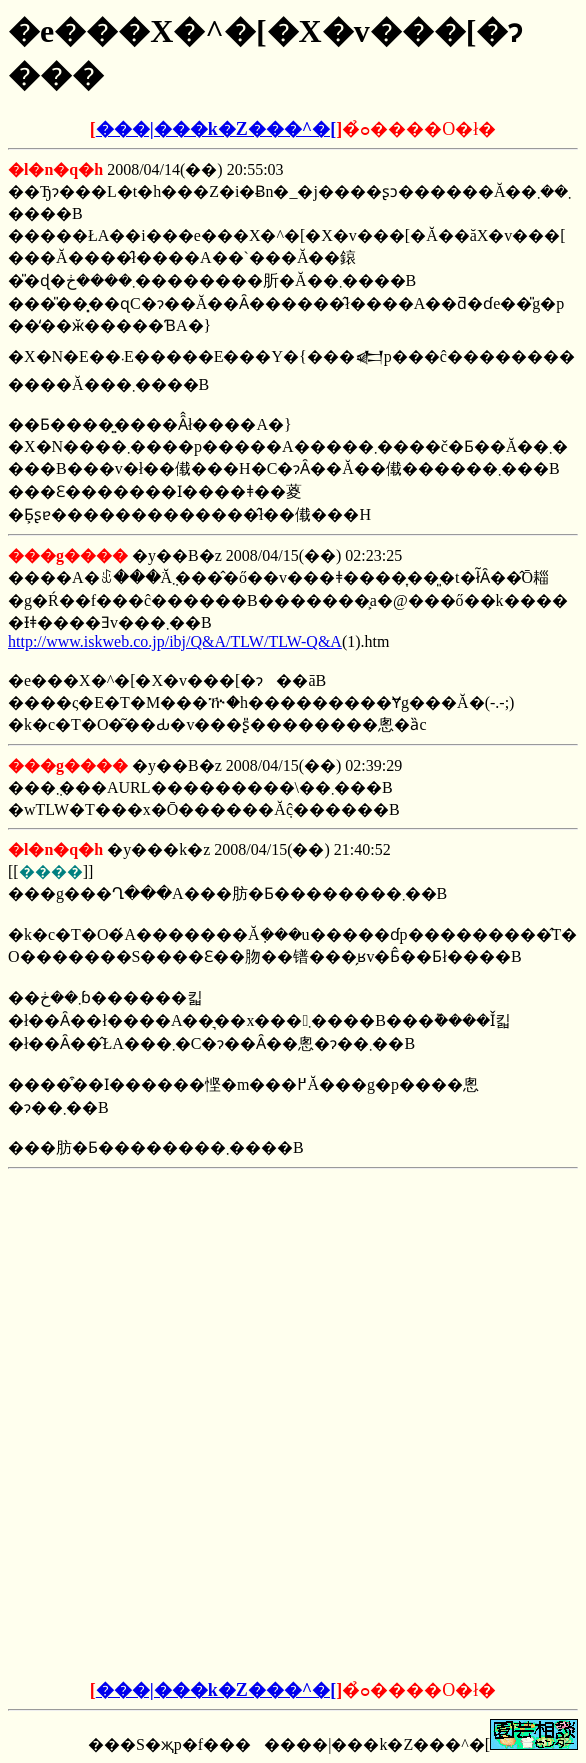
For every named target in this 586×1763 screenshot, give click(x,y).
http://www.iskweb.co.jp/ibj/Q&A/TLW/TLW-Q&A (175, 641)
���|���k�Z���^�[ (216, 129)
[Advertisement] (293, 1302)
